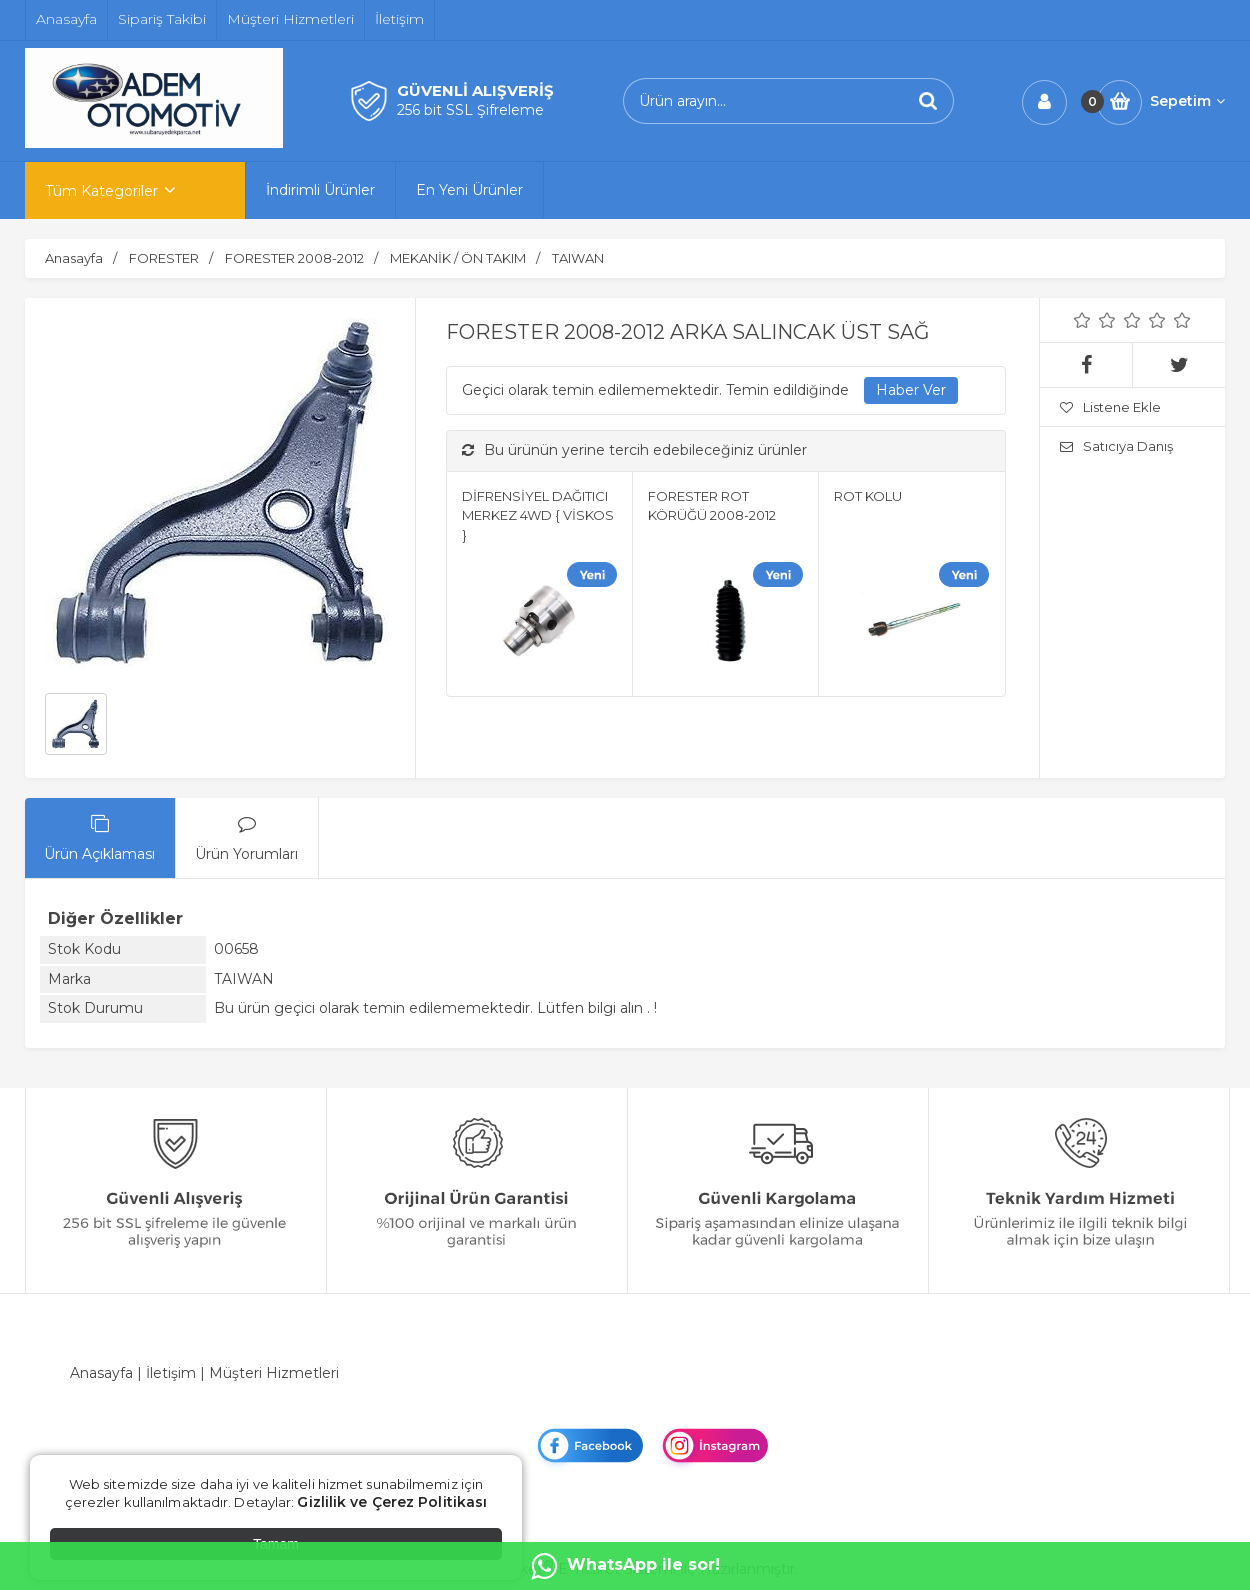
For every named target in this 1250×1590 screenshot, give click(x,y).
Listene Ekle (1110, 407)
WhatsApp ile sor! (625, 1566)
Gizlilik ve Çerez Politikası (392, 1502)
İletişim (171, 1373)
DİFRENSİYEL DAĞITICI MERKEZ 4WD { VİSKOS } (538, 515)
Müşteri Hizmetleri (274, 1373)
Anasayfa (101, 1373)
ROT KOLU (868, 496)
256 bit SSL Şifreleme (470, 110)
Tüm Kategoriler (101, 191)
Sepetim (1187, 101)
